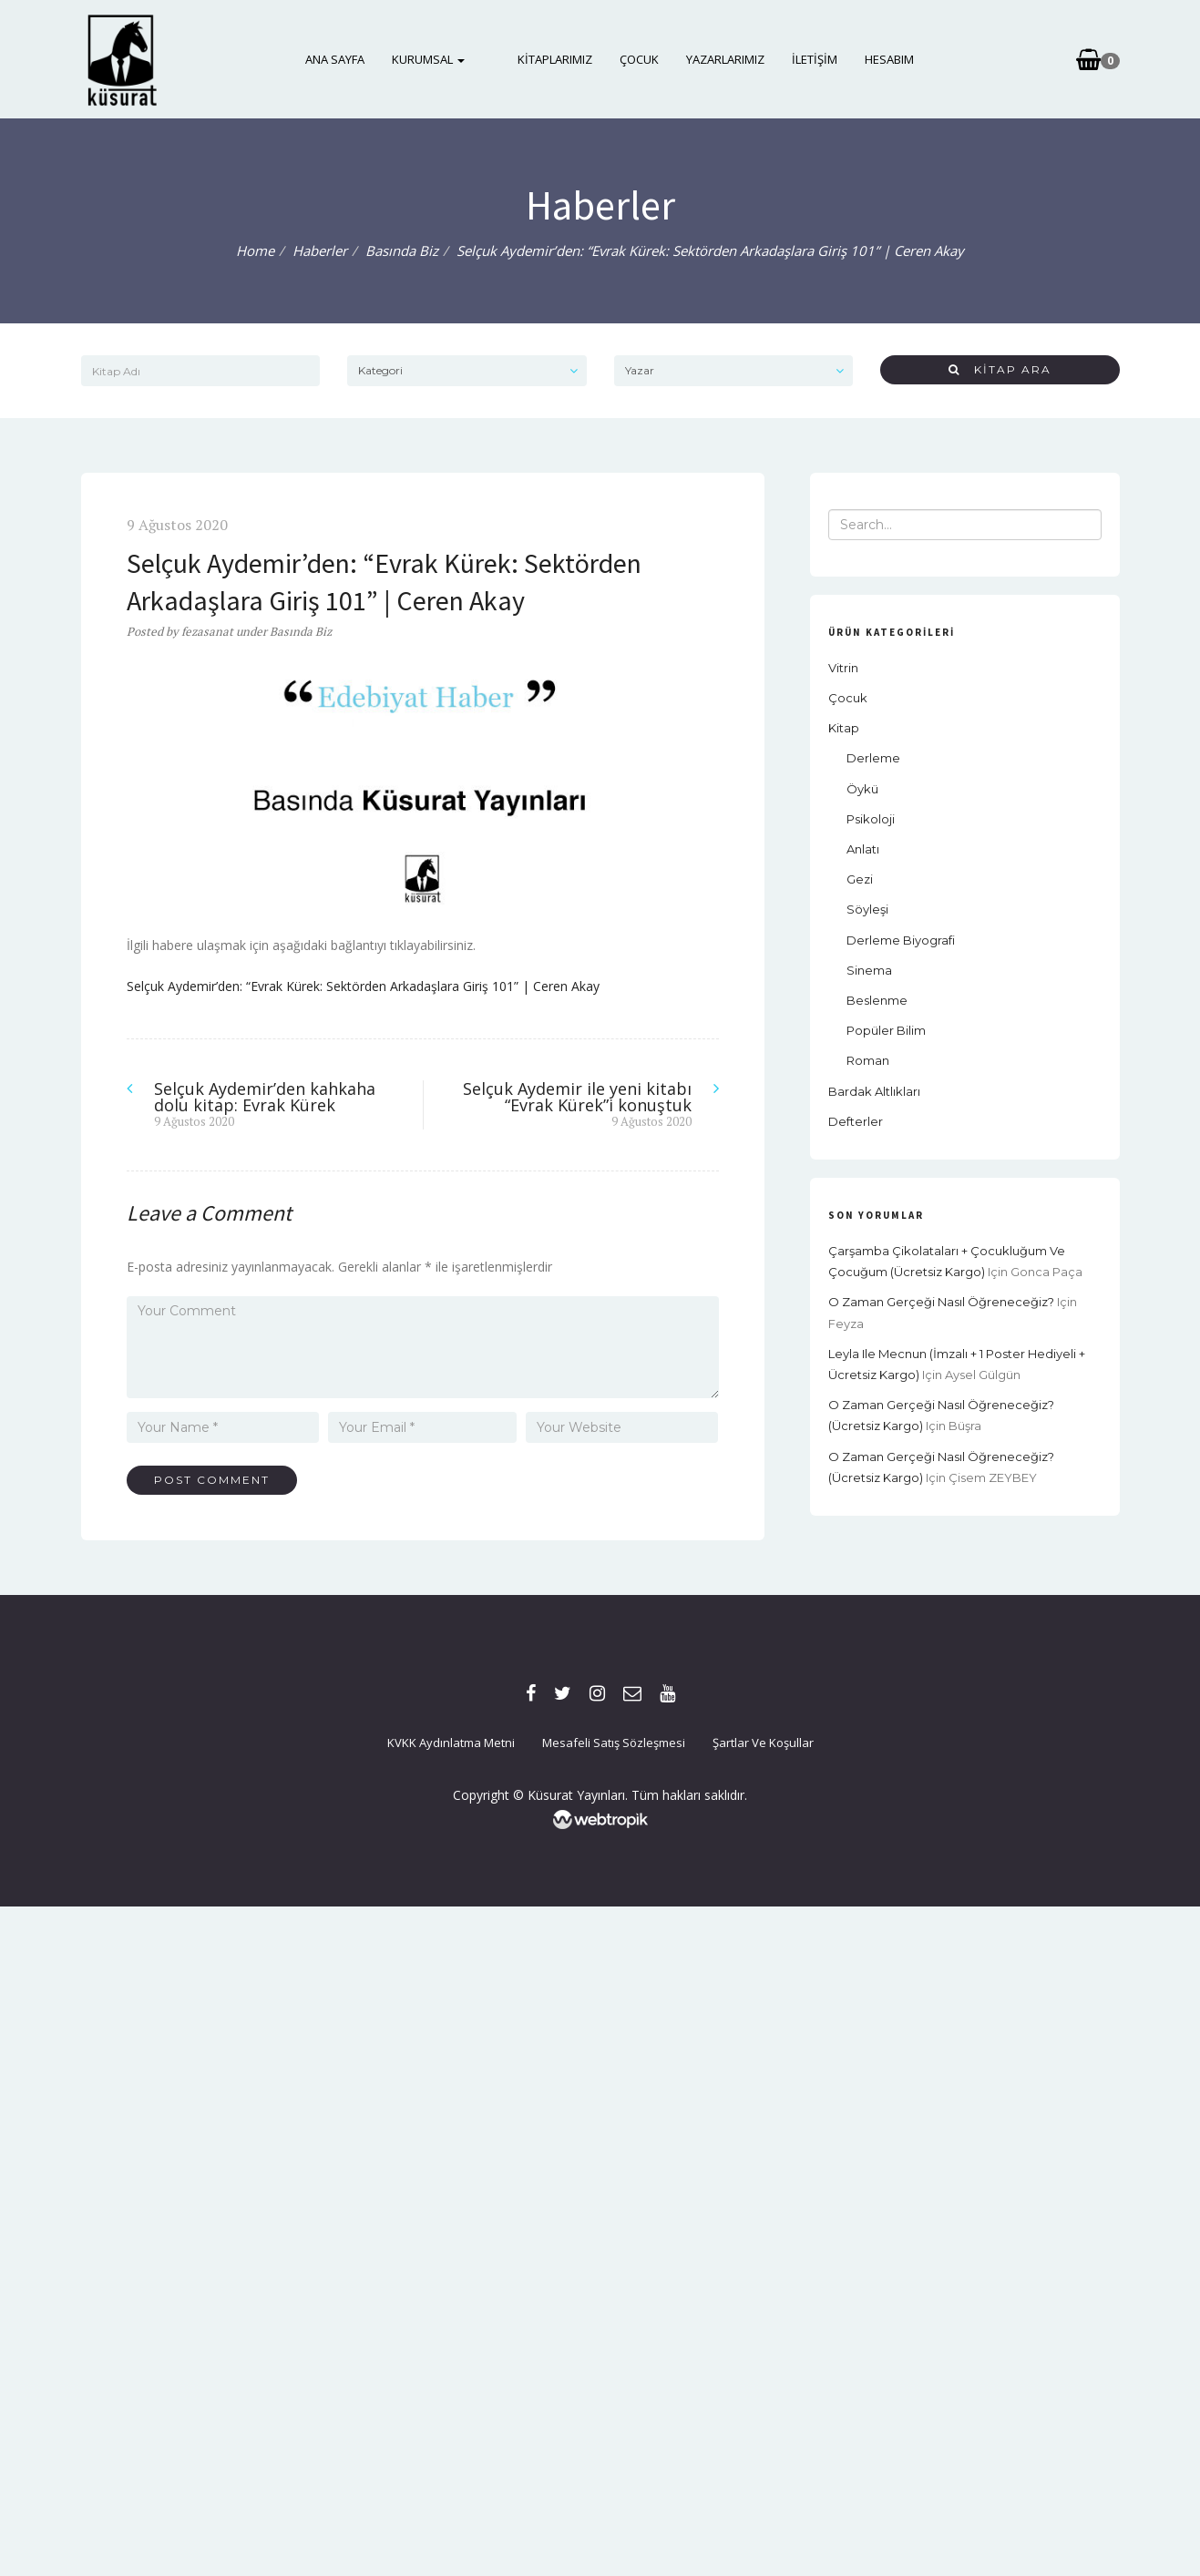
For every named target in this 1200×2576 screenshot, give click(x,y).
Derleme (873, 758)
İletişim (802, 59)
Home (255, 250)
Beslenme (877, 1000)
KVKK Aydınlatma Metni (451, 1742)
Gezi (859, 879)
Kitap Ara (1000, 369)
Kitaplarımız (542, 59)
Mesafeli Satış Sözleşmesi (613, 1742)
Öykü (862, 789)
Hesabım (876, 59)
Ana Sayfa (347, 59)
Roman (867, 1060)
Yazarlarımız (712, 59)
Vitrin (843, 667)
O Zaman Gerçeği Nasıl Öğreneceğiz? (941, 1301)
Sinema (869, 970)
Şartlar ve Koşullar (763, 1742)
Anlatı (862, 849)
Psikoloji (870, 819)
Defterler (855, 1121)
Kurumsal (441, 59)
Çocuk (626, 59)
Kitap (843, 728)
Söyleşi (867, 909)
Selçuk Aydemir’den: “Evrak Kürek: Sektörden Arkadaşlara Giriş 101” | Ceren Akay (363, 986)
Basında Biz (401, 250)
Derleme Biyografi (900, 940)
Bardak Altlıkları (874, 1091)
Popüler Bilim (886, 1030)
